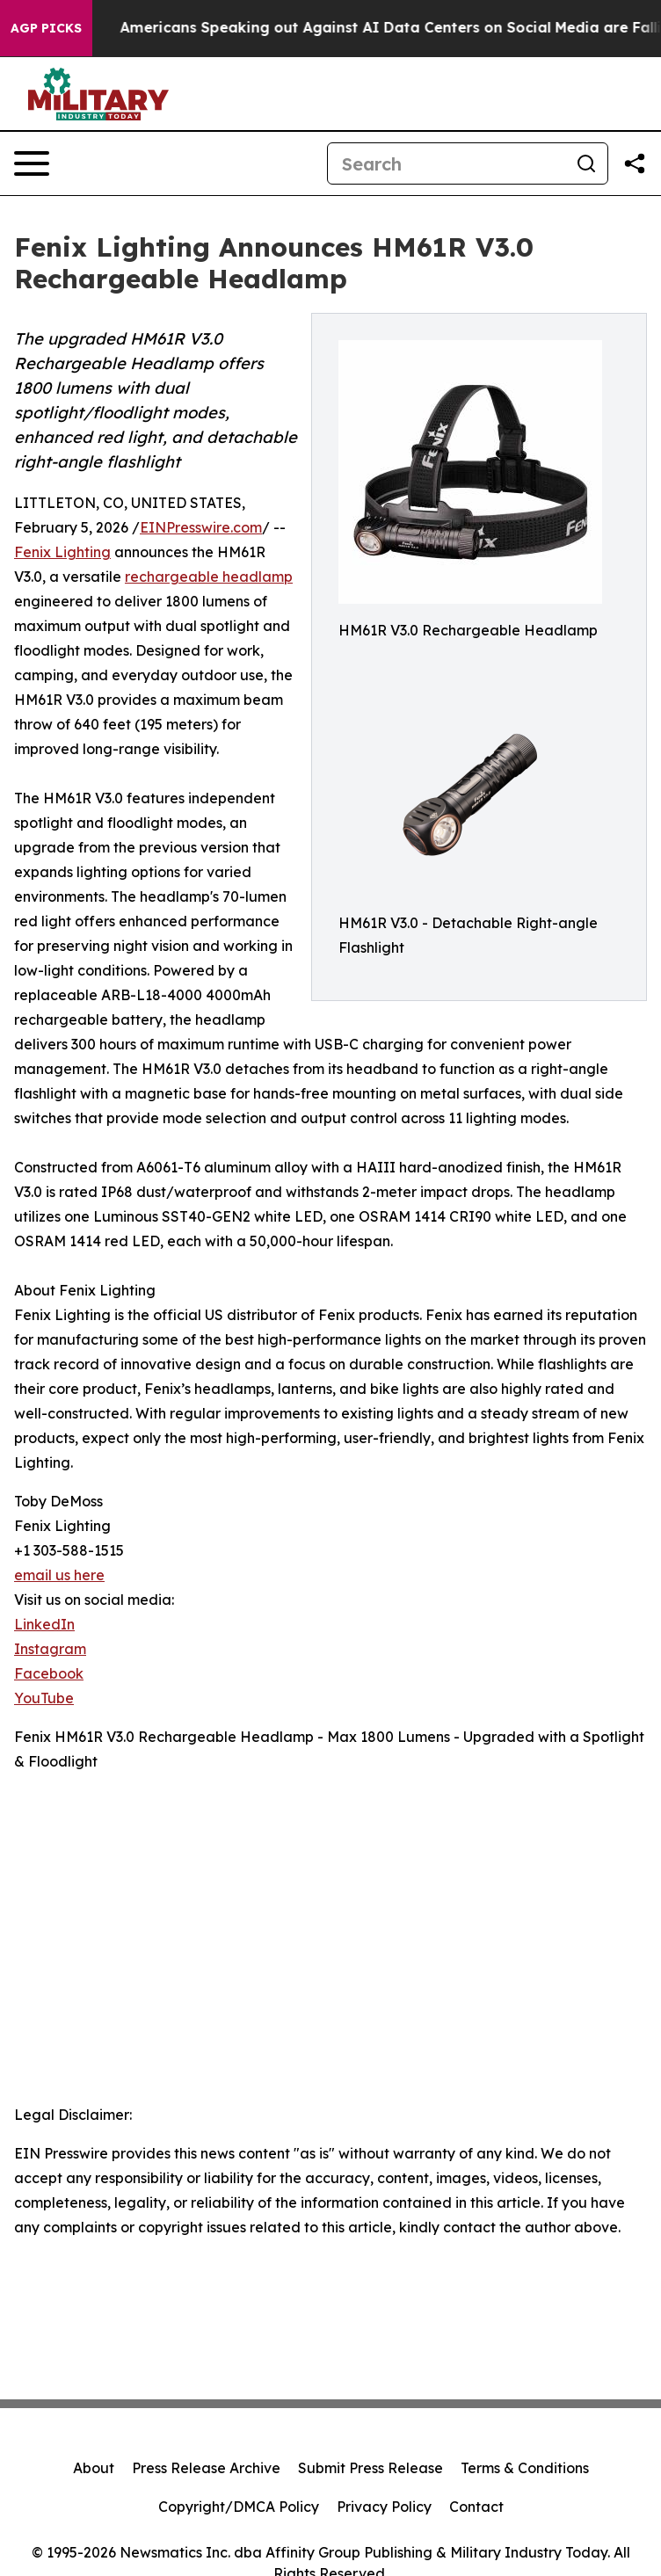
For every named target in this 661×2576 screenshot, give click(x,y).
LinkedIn (44, 1624)
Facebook (49, 1673)
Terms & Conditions (525, 2468)
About (93, 2468)
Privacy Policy (384, 2506)
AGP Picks (46, 28)
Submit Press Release (370, 2468)
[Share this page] (634, 163)
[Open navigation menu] (31, 163)
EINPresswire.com (201, 527)
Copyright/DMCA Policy (238, 2506)
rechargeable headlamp (209, 576)
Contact (476, 2506)
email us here (59, 1575)
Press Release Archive (206, 2468)
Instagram (50, 1649)
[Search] (446, 163)
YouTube (44, 1698)
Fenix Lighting (62, 552)
